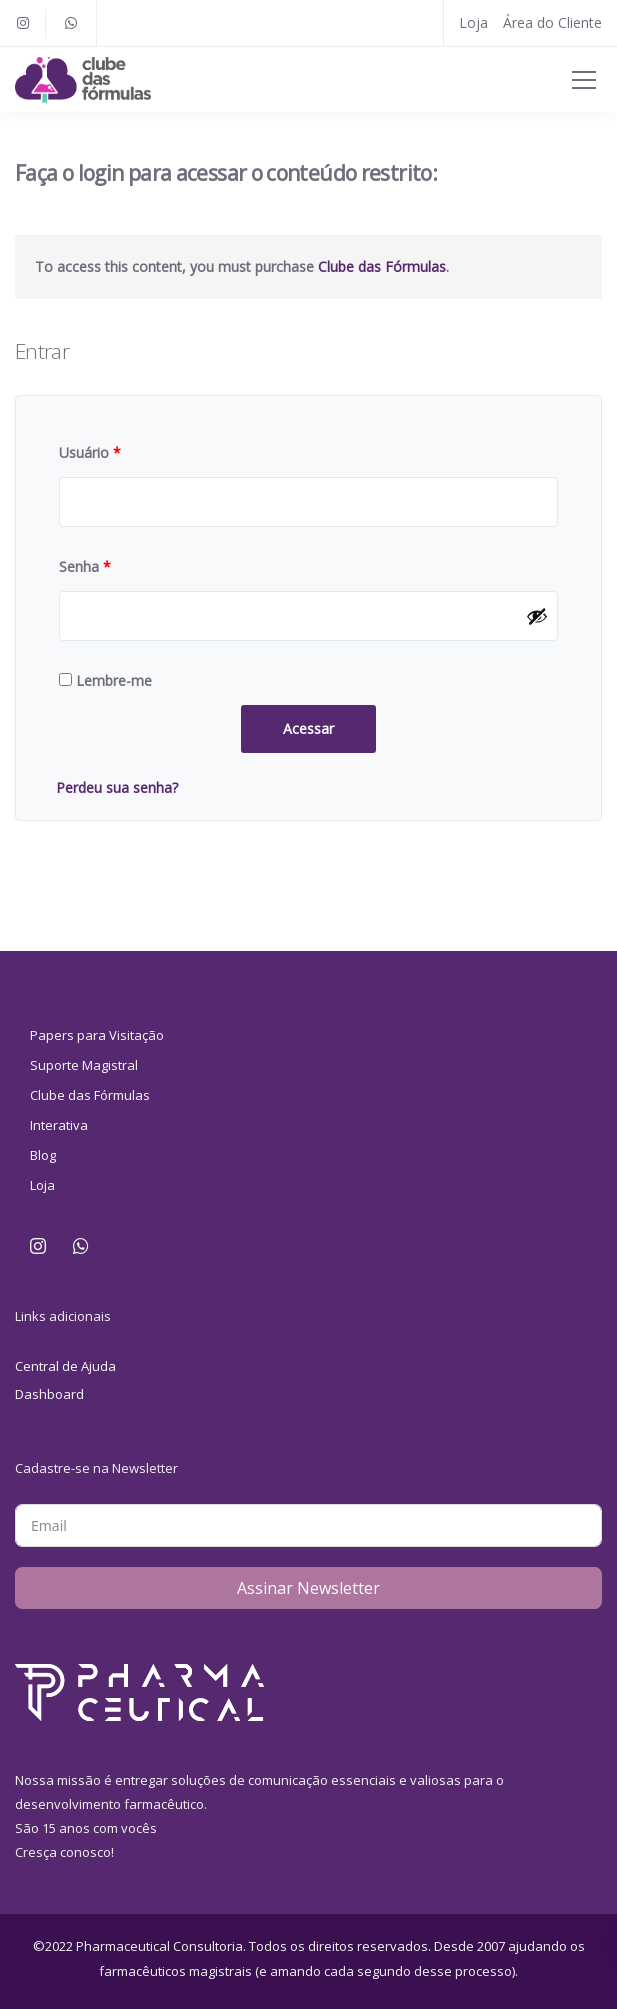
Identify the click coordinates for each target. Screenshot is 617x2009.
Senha (85, 566)
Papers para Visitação (97, 1035)
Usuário (90, 452)
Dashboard (49, 1394)
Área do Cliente (552, 22)
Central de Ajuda (65, 1366)
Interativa (59, 1125)
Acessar (308, 728)
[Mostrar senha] (537, 616)
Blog (43, 1155)
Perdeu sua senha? (117, 787)
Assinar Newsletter (308, 1588)
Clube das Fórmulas (382, 266)
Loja (473, 22)
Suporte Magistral (84, 1065)
